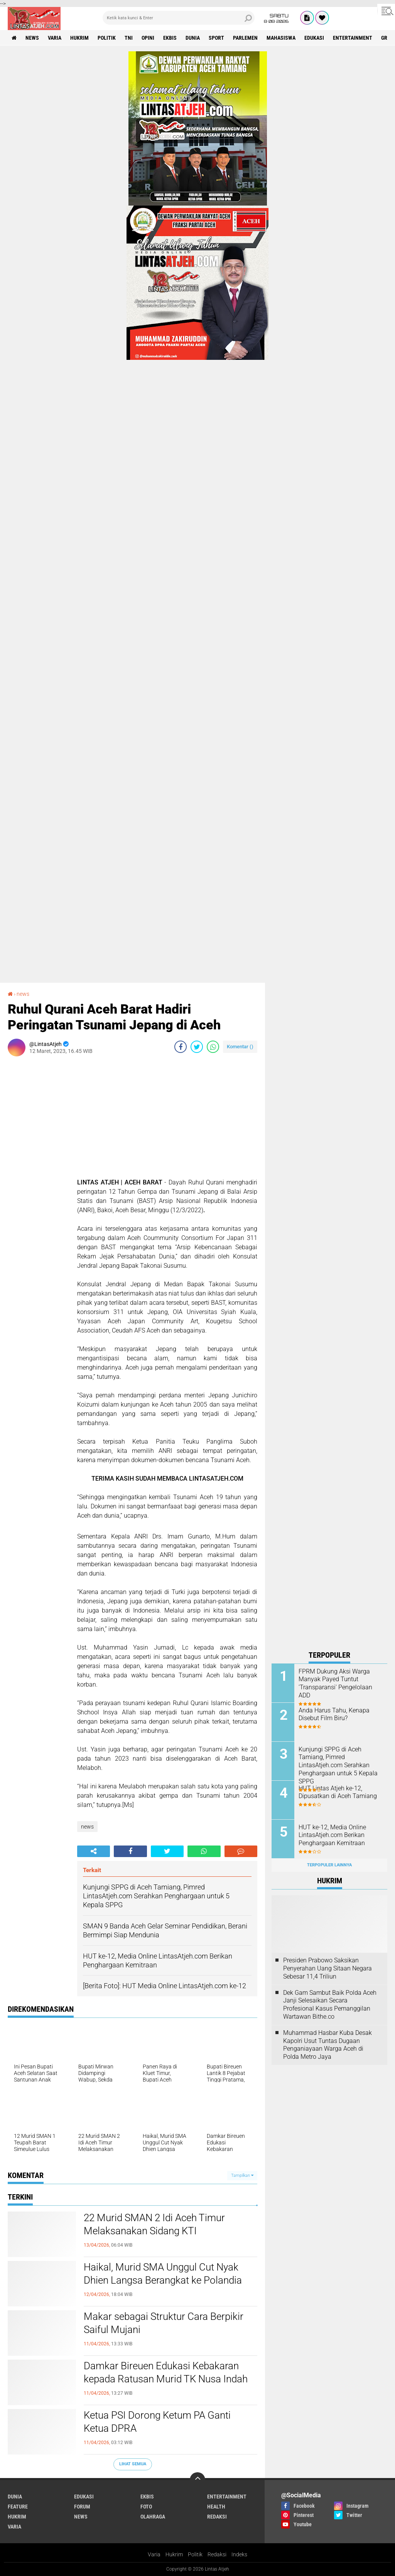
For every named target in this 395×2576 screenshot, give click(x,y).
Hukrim (174, 2554)
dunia (193, 38)
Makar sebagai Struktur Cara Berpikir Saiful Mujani (163, 2323)
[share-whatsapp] (213, 1047)
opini (148, 38)
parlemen (245, 38)
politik (107, 38)
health (216, 2506)
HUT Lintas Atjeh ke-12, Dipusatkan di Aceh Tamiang (338, 1792)
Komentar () (240, 1046)
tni (129, 38)
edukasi (314, 38)
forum (82, 2506)
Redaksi (217, 2554)
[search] (179, 18)
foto (146, 2506)
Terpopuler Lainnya (329, 1864)
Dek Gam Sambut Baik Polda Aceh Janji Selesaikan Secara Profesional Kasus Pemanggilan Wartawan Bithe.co (329, 2004)
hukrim (79, 38)
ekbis (170, 38)
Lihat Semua (132, 2463)
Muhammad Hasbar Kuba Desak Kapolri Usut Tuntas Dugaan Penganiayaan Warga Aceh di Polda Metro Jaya (327, 2044)
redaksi (217, 2517)
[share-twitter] (197, 1047)
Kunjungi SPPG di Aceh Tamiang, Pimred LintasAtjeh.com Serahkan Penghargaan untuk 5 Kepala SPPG (338, 1765)
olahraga (152, 2517)
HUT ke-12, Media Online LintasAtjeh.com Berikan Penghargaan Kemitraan (332, 1835)
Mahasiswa (281, 38)
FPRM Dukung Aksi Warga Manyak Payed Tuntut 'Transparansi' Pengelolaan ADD (335, 1683)
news (32, 38)
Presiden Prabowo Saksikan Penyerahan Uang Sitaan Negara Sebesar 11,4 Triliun (327, 1968)
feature (18, 2506)
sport (216, 38)
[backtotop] (197, 2480)
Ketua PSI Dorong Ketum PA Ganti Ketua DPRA (157, 2421)
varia (54, 38)
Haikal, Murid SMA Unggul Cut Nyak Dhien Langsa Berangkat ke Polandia (163, 2273)
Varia (154, 2554)
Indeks (239, 2554)
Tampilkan (242, 2175)
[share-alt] (93, 1851)
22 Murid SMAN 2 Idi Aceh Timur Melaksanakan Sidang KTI (154, 2224)
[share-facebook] (180, 1047)
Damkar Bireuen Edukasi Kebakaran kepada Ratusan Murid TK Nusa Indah (166, 2372)
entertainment (352, 38)
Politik (195, 2554)
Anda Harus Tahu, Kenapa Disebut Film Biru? (334, 1714)
